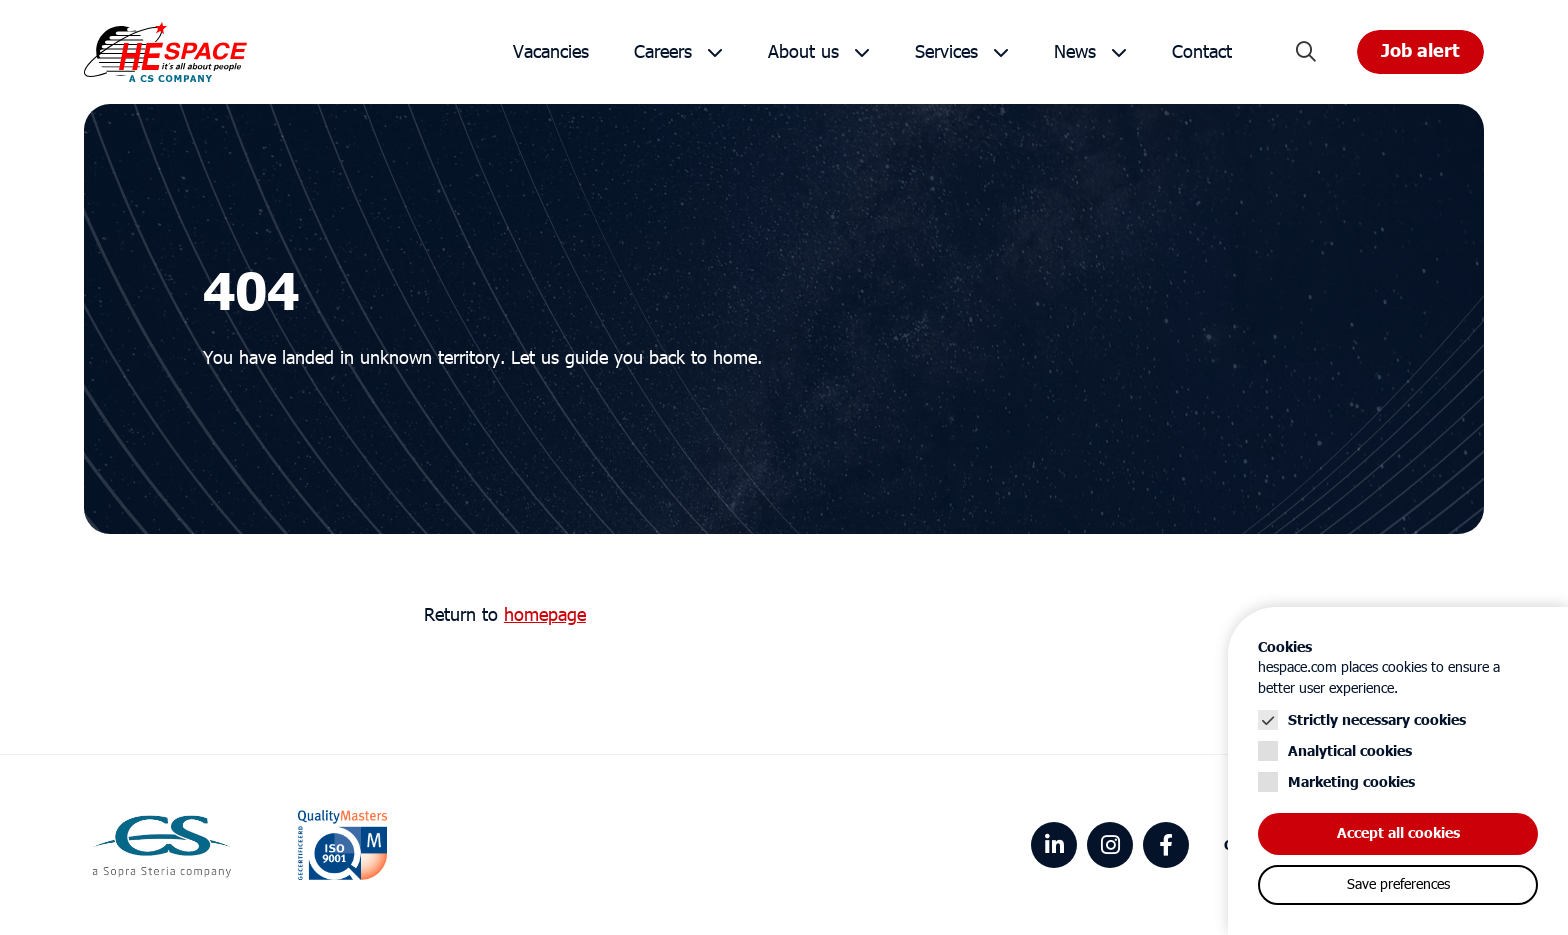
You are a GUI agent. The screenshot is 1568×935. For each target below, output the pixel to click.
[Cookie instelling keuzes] (1398, 771)
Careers (663, 52)
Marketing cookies (1351, 782)
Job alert (1420, 51)
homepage (545, 615)
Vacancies (551, 52)
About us (803, 52)
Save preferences (1398, 885)
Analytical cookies (1350, 751)
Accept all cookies (1398, 833)
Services (946, 52)
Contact (1202, 52)
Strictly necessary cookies (1377, 720)
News (1075, 52)
